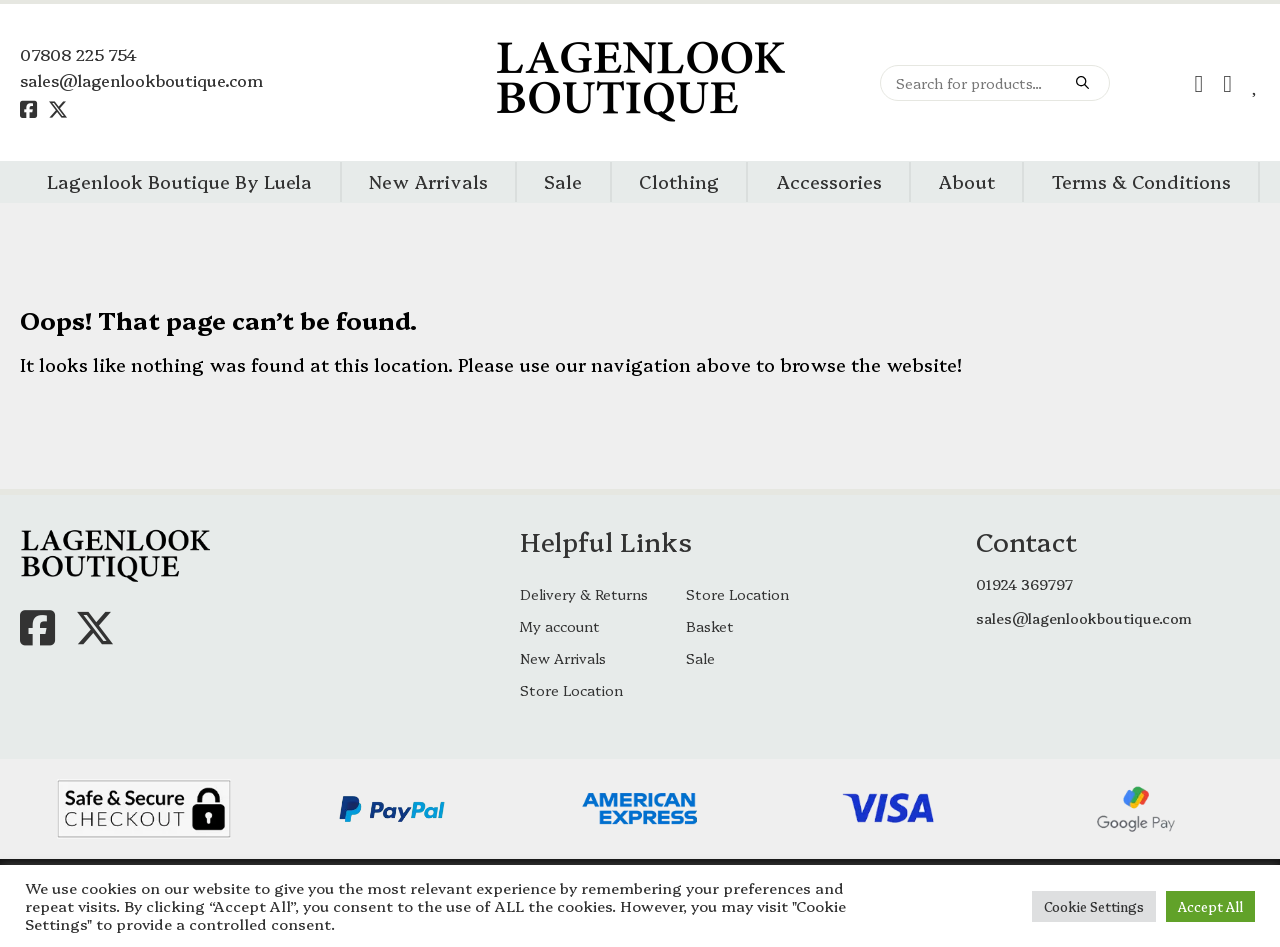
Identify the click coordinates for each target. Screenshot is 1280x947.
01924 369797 (1024, 584)
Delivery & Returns (584, 594)
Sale (563, 181)
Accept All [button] (1210, 906)
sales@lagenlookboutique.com (141, 80)
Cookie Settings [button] (1094, 906)
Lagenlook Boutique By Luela (179, 181)
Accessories (829, 181)
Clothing (679, 181)
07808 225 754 (78, 54)
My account (560, 626)
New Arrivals (428, 181)
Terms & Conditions (1141, 181)
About (966, 181)
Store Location (737, 594)
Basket (710, 626)
